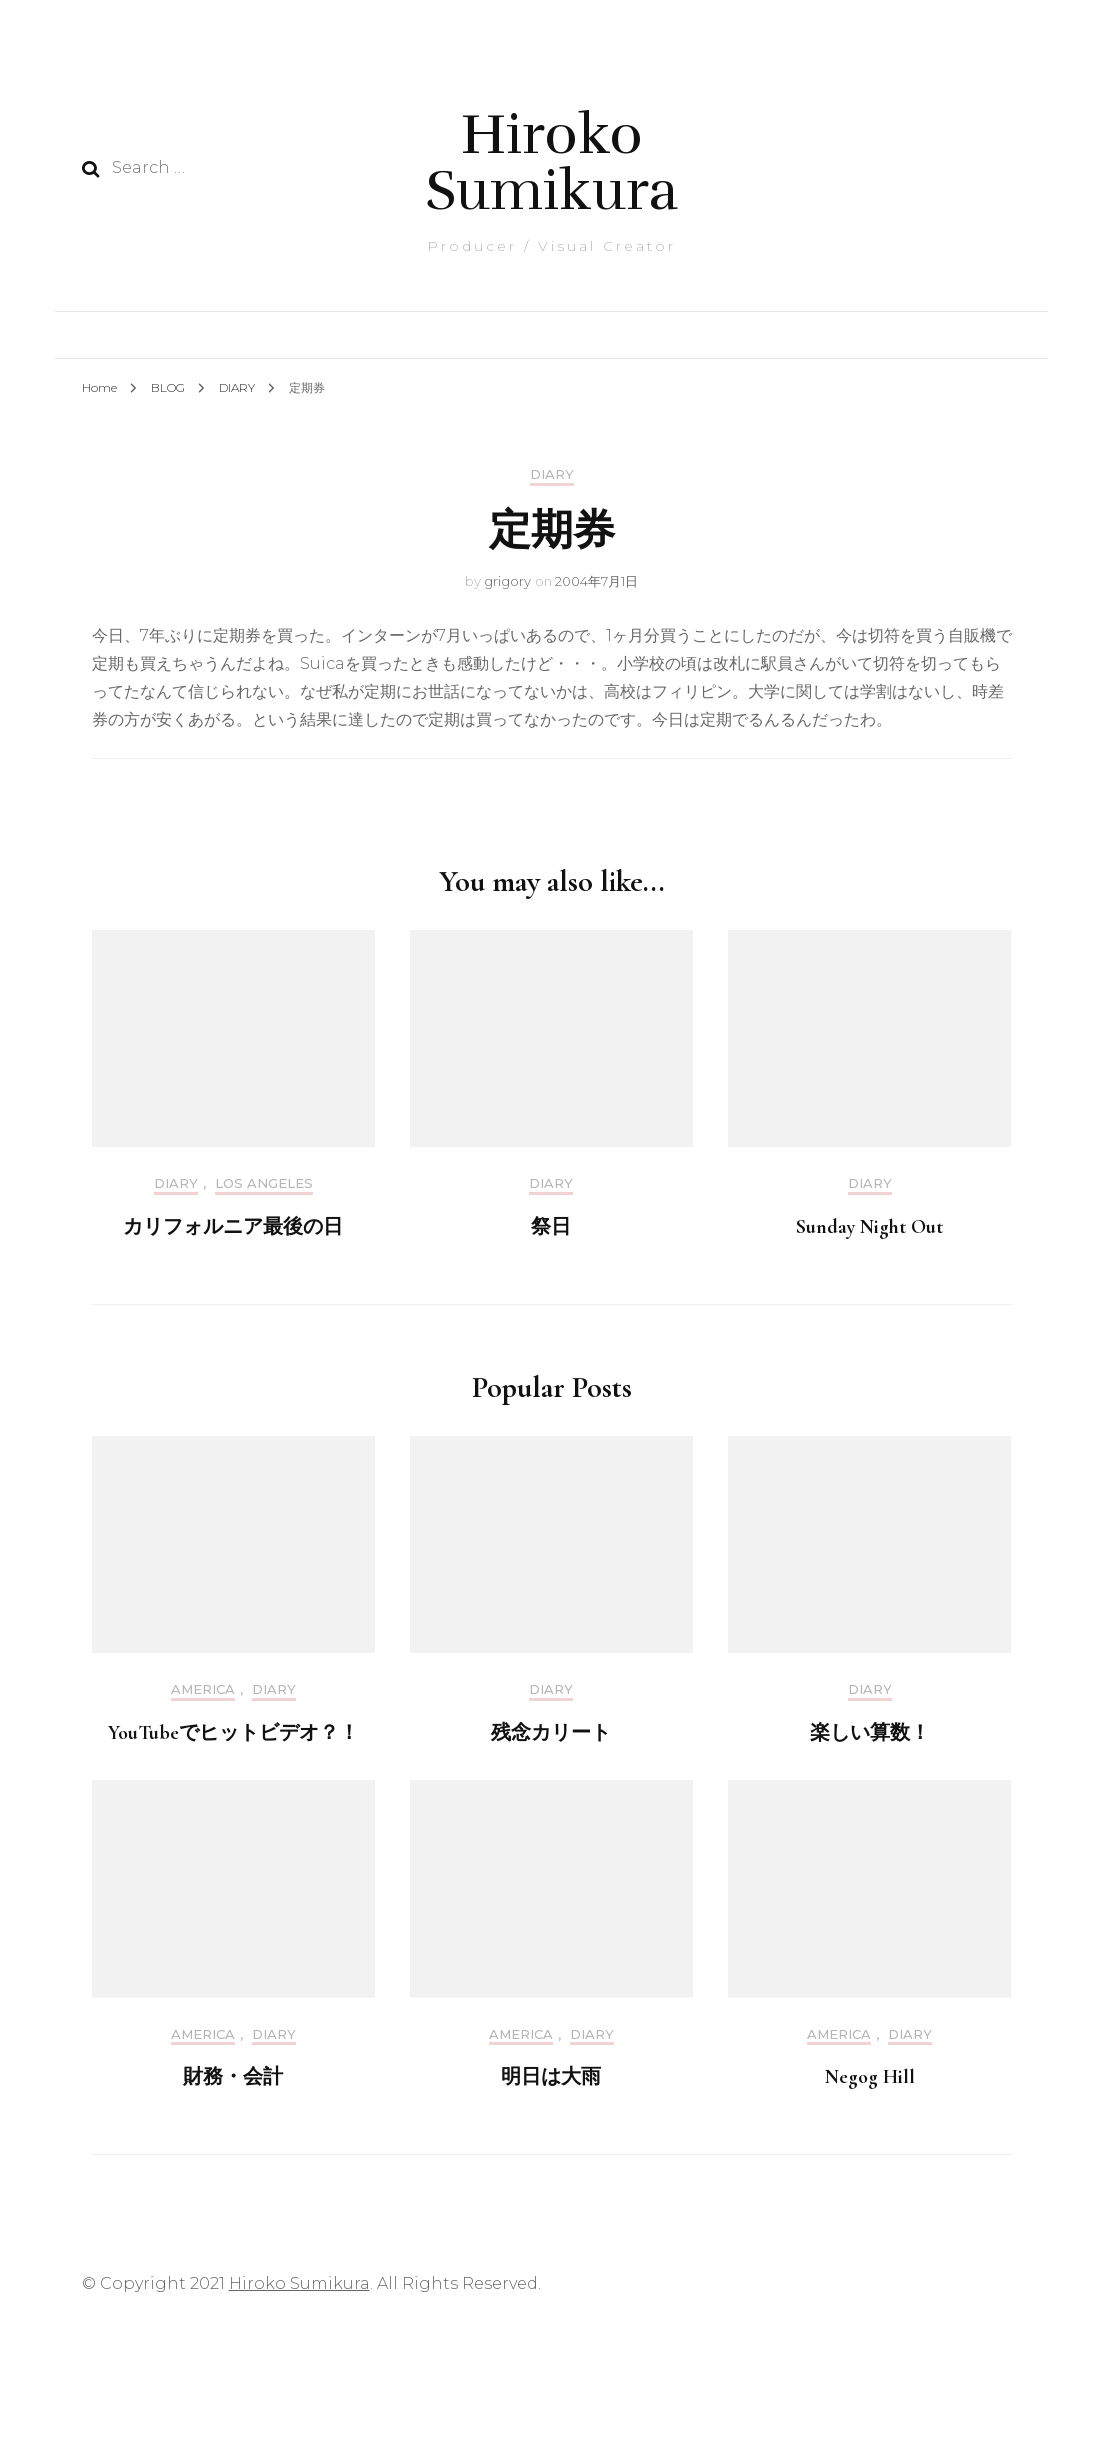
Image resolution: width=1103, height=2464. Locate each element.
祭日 (551, 1227)
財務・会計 (233, 2077)
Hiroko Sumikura (551, 162)
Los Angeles (264, 1183)
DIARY (552, 474)
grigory (507, 581)
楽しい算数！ (870, 1733)
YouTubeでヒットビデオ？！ (233, 1733)
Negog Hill (870, 2077)
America (203, 1689)
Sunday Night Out (869, 1227)
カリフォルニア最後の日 (233, 1227)
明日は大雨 (551, 2077)
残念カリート (551, 1733)
